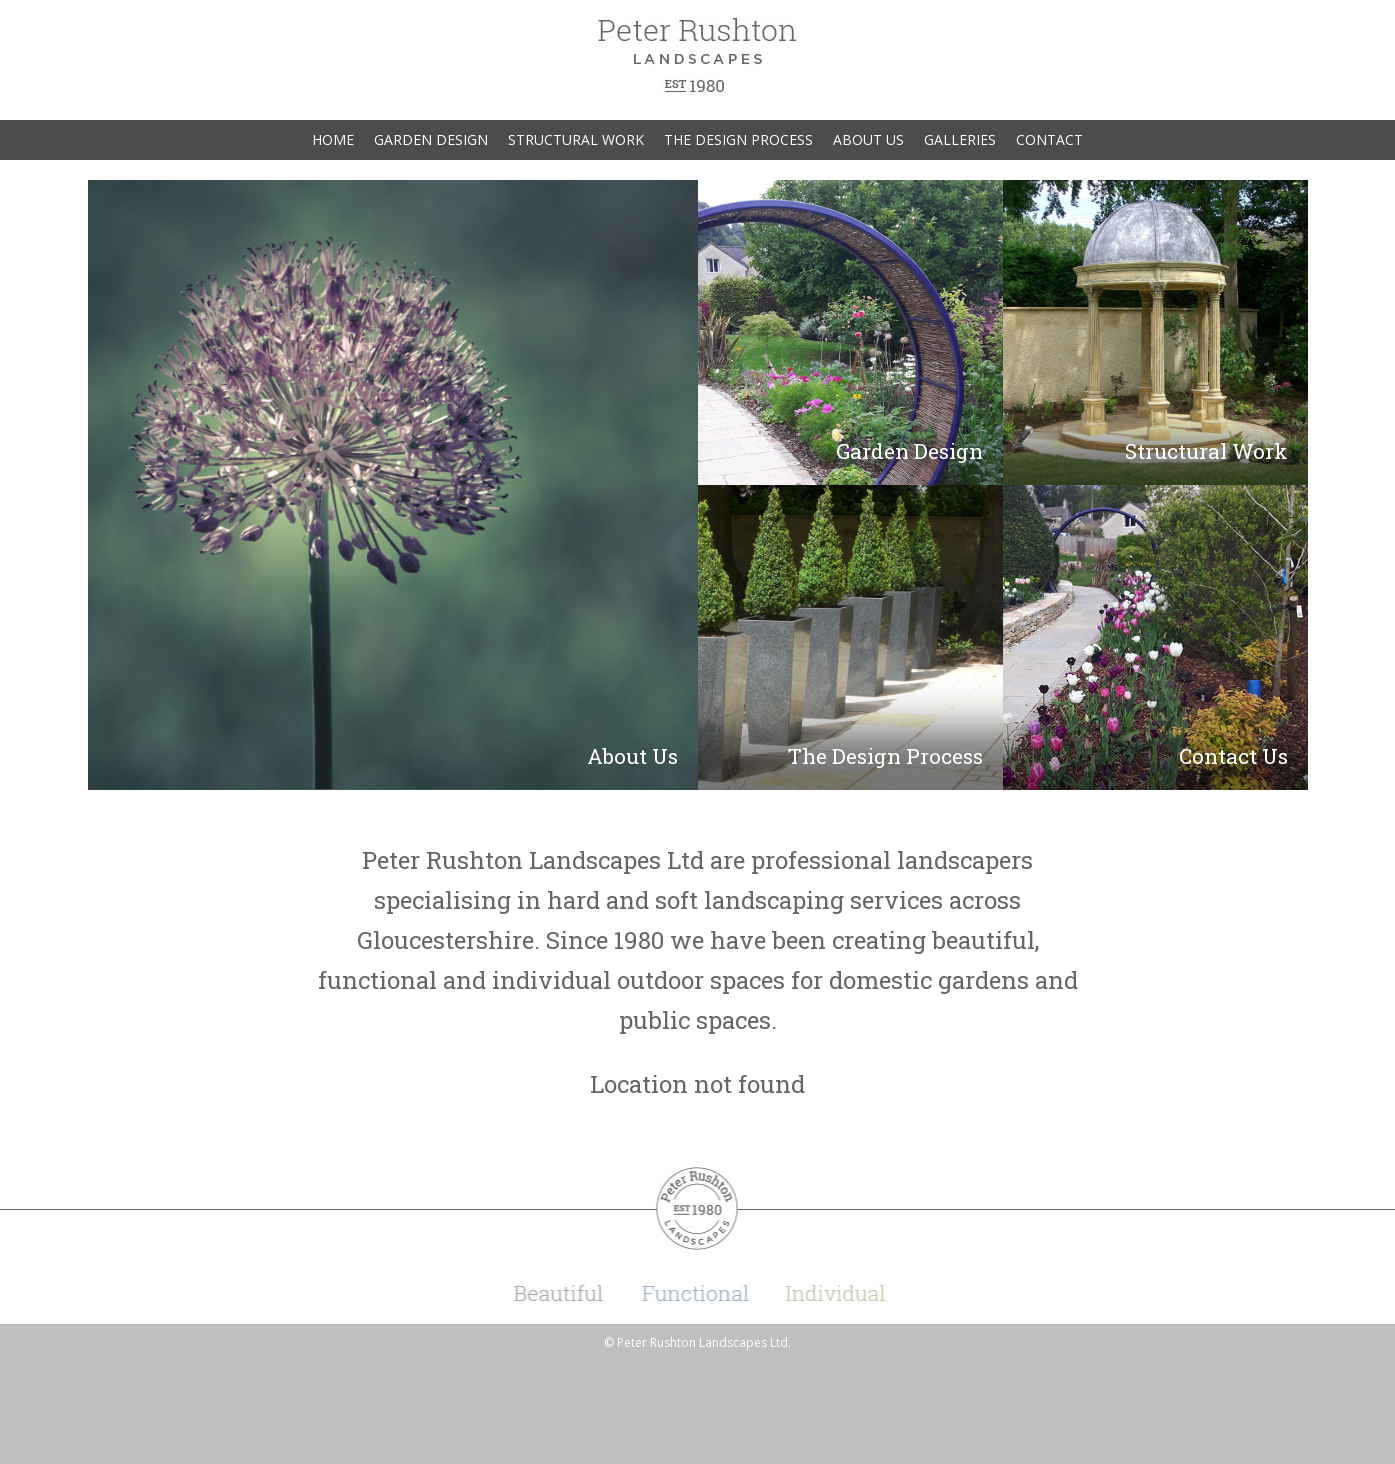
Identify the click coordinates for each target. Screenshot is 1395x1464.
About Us (868, 139)
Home (333, 139)
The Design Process (738, 139)
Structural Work (576, 139)
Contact (1049, 139)
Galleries (960, 139)
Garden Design (431, 139)
